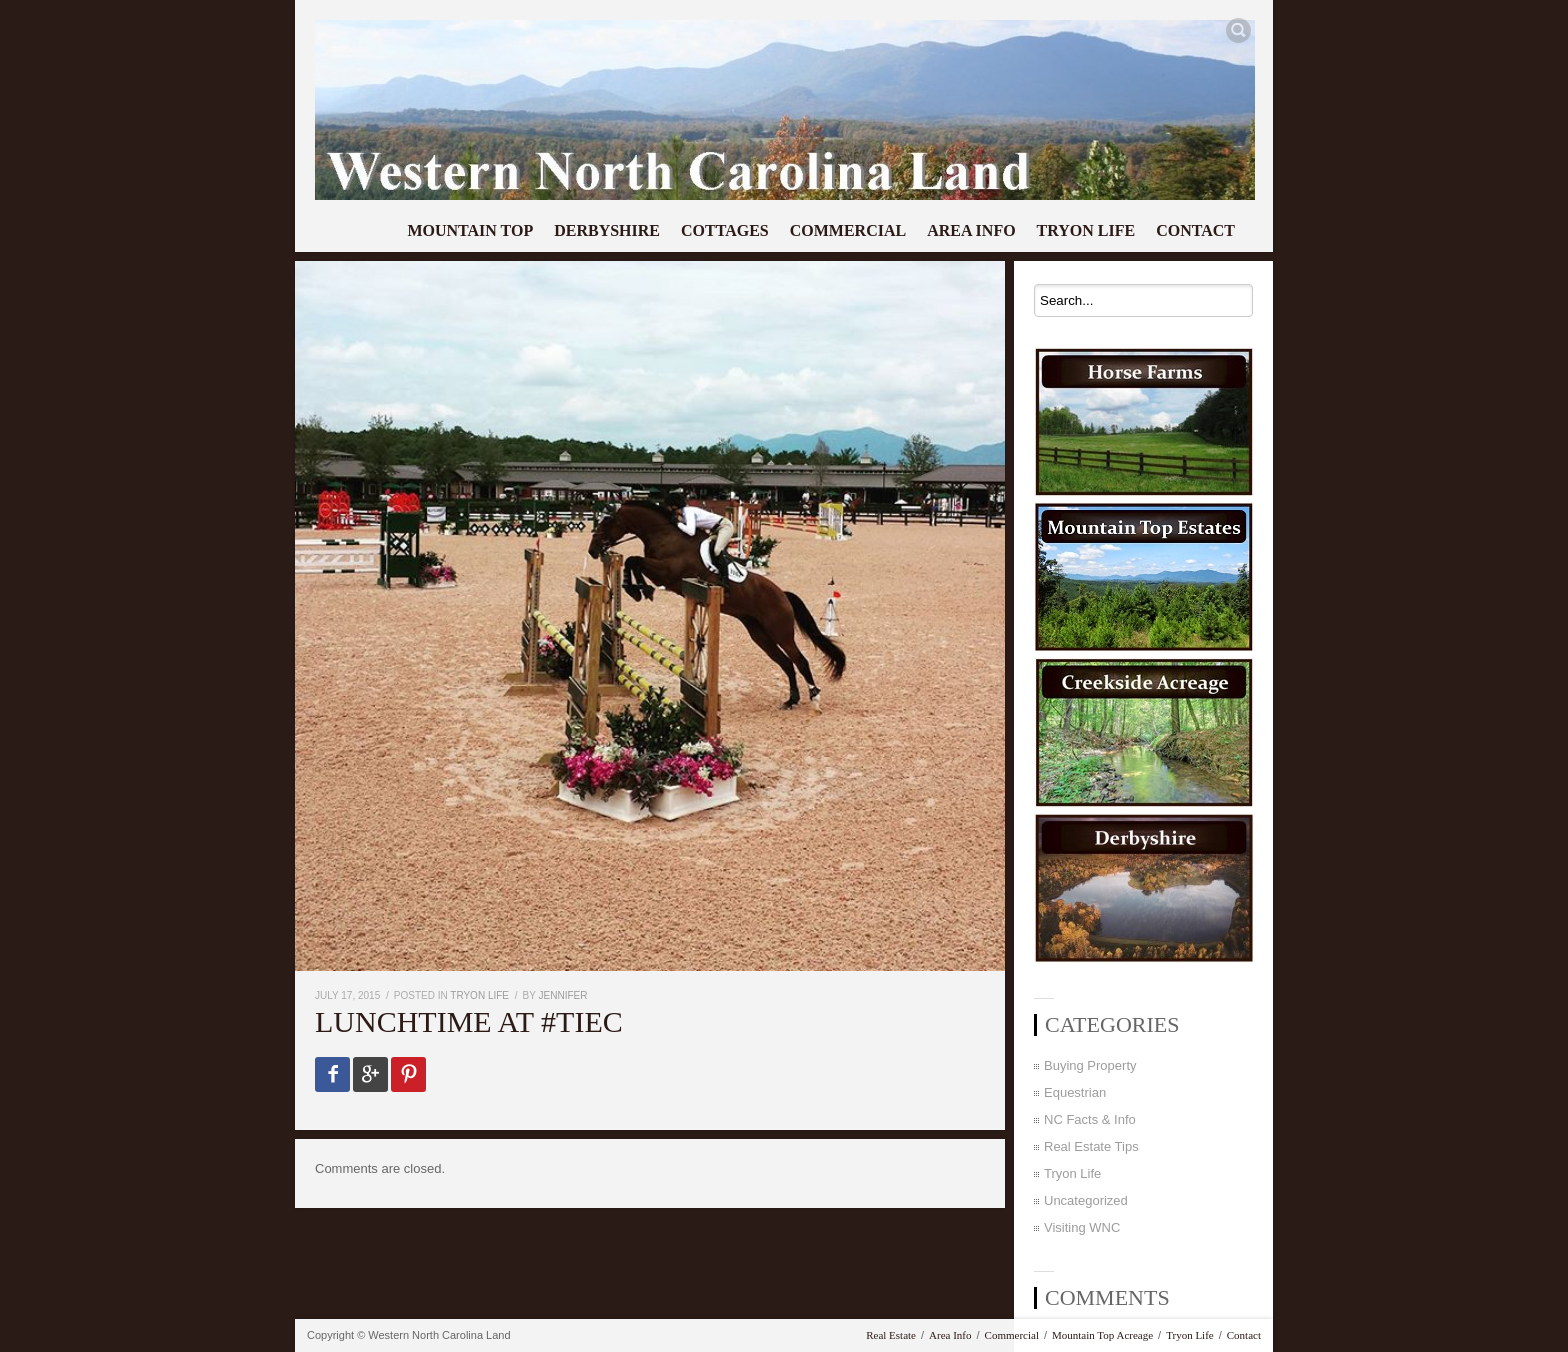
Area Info (971, 230)
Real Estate (891, 1335)
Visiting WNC (1082, 1227)
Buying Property (1090, 1065)
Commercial (848, 230)
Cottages (725, 230)
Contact (1195, 230)
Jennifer (563, 995)
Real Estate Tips (1091, 1146)
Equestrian (1075, 1092)
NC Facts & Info (1090, 1119)
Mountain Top (470, 230)
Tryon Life (1086, 230)
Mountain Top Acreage (1102, 1335)
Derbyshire (607, 230)
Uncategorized (1086, 1200)
